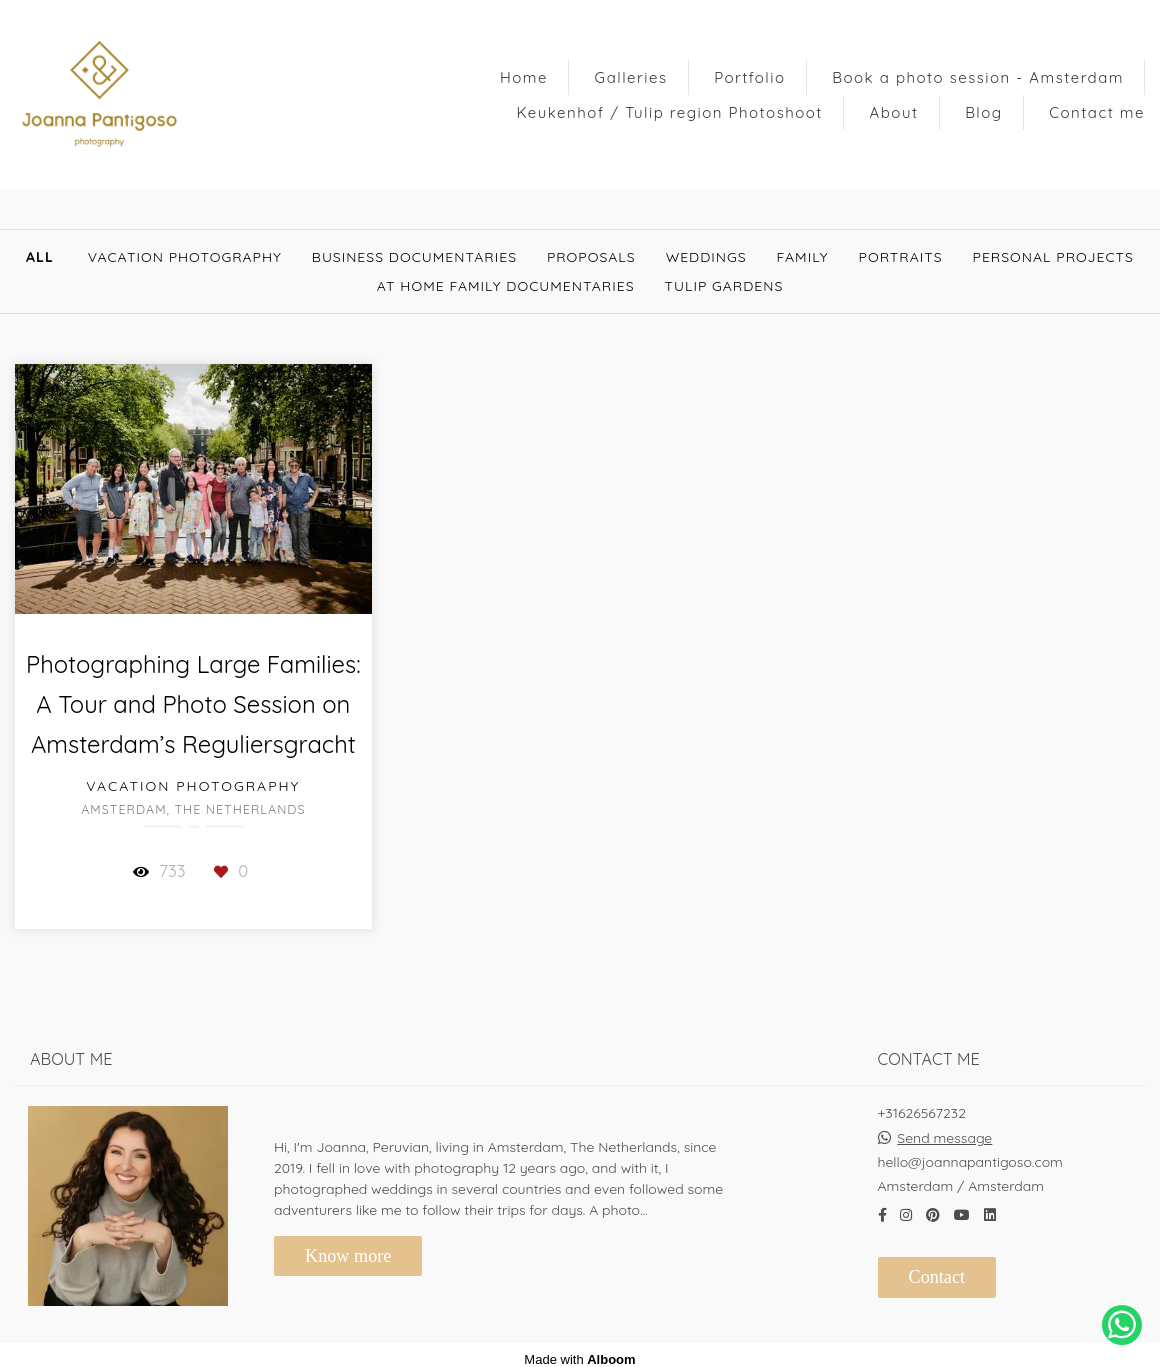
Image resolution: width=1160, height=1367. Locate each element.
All (40, 257)
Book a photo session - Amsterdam (978, 77)
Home (524, 77)
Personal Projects (1053, 257)
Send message (944, 1129)
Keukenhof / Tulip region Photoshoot (670, 112)
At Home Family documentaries (506, 286)
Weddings (706, 257)
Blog (983, 112)
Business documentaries (414, 257)
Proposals (591, 257)
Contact (937, 1268)
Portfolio (749, 77)
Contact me (1097, 112)
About (894, 112)
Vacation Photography (185, 257)
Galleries (631, 77)
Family (803, 257)
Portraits (901, 257)
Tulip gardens (724, 286)
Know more (348, 1247)
